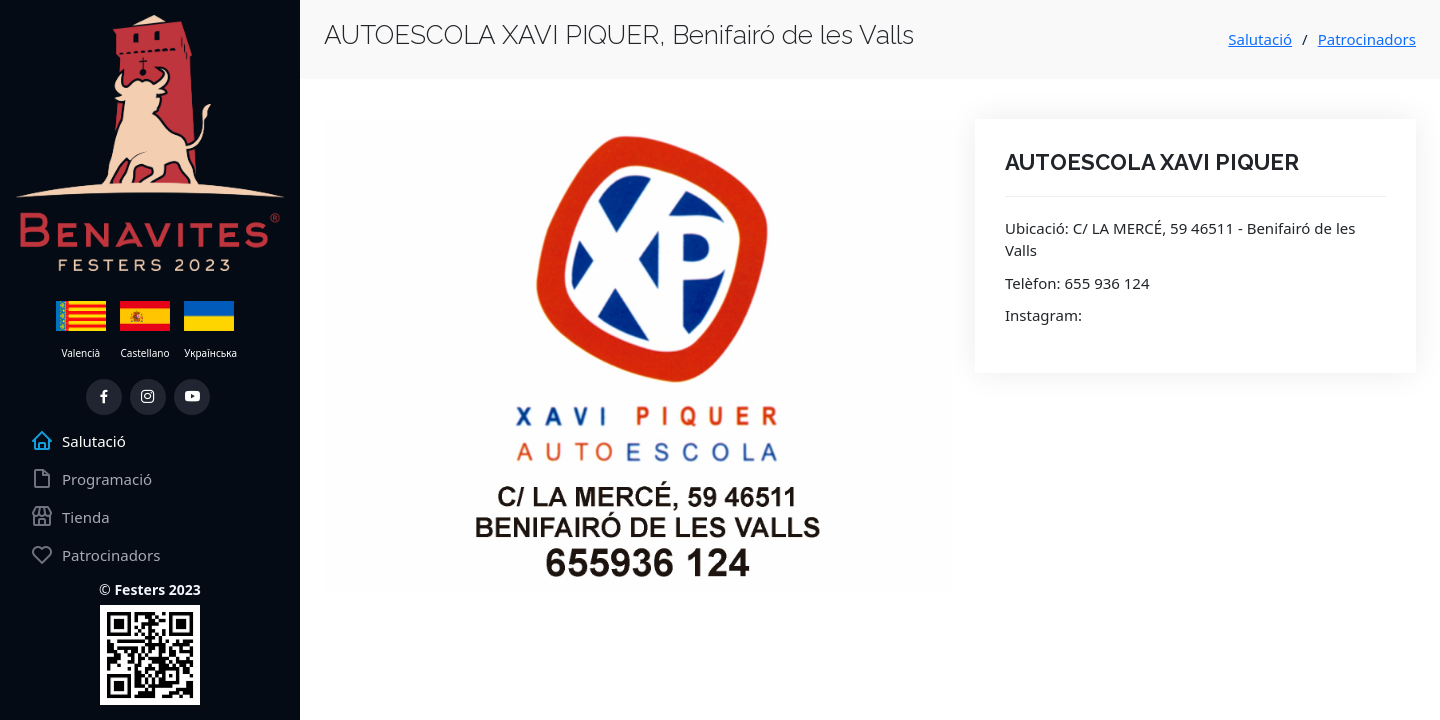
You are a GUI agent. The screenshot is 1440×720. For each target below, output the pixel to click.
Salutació (1260, 39)
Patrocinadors (1367, 39)
